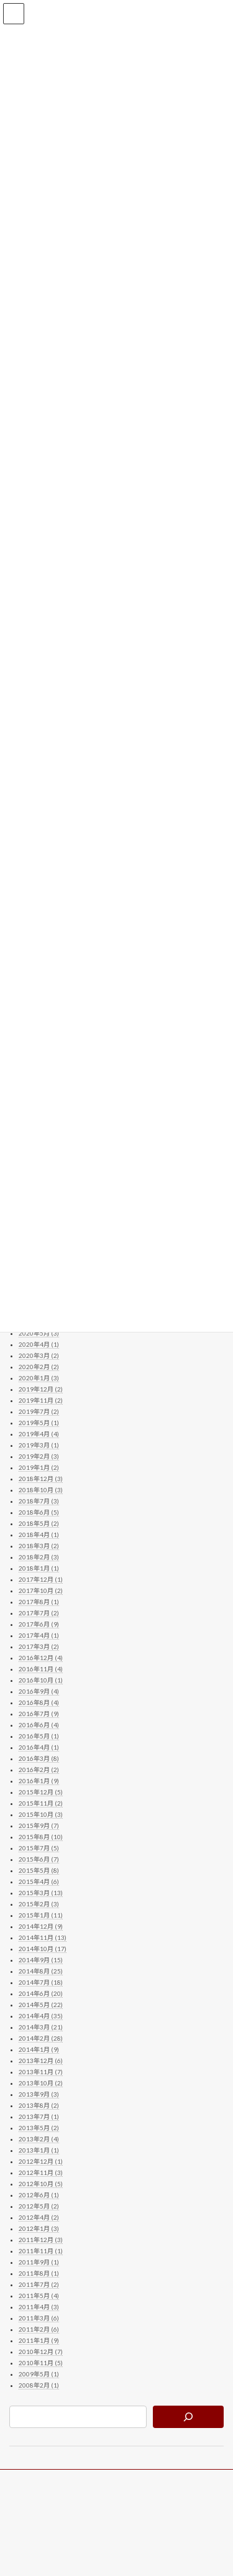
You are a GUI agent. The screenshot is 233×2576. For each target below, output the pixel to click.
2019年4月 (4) (39, 1434)
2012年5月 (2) (39, 2206)
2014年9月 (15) (41, 1960)
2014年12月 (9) (41, 1927)
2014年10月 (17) (42, 1949)
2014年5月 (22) (41, 2005)
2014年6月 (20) (41, 1994)
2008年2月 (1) (39, 2385)
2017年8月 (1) (39, 1602)
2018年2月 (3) (39, 1557)
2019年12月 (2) (41, 1389)
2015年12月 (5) (41, 1792)
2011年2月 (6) (39, 2330)
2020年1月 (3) (39, 1378)
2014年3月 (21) (41, 2027)
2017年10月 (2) (41, 1591)
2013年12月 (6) (41, 2061)
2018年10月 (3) (41, 1490)
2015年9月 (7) (39, 1826)
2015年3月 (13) (41, 1893)
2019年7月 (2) (39, 1412)
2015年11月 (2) (41, 1803)
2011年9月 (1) (39, 2262)
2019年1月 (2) (39, 1468)
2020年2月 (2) (39, 1367)
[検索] (188, 2417)
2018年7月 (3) (39, 1501)
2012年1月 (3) (39, 2229)
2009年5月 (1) (39, 2374)
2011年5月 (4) (39, 2296)
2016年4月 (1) (39, 1748)
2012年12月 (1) (41, 2162)
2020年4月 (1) (39, 1345)
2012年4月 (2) (39, 2218)
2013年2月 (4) (39, 2139)
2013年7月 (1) (39, 2117)
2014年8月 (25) (41, 1971)
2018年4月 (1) (39, 1535)
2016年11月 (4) (41, 1669)
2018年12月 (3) (41, 1479)
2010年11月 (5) (41, 2363)
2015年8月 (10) (41, 1837)
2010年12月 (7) (41, 2352)
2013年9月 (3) (39, 2094)
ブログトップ (31, 2480)
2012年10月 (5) (41, 2184)
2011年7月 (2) (39, 2285)
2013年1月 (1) (39, 2150)
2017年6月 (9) (39, 1624)
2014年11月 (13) (42, 1938)
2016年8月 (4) (39, 1703)
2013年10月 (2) (41, 2083)
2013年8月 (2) (39, 2106)
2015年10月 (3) (41, 1815)
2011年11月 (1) (41, 2251)
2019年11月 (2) (41, 1401)
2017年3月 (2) (39, 1647)
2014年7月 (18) (41, 1983)
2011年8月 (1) (39, 2274)
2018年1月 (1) (39, 1568)
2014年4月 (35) (41, 2016)
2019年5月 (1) (39, 1423)
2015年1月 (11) (41, 1915)
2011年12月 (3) (41, 2240)
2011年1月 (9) (39, 2341)
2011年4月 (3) (39, 2307)
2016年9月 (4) (39, 1692)
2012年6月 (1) (39, 2195)
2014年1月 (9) (39, 2050)
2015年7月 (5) (39, 1848)
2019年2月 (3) (39, 1457)
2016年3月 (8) (39, 1759)
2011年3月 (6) (39, 2318)
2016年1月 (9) (39, 1781)
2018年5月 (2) (39, 1524)
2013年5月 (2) (39, 2128)
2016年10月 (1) (41, 1680)
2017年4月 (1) (39, 1636)
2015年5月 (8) (39, 1871)
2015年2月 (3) (39, 1904)
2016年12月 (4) (41, 1658)
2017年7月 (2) (39, 1613)
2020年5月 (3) (39, 1333)
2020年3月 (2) (39, 1356)
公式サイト (28, 2503)
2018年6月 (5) (39, 1513)
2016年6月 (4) (39, 1725)
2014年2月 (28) (41, 2039)
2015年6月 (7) (39, 1859)
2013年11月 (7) (41, 2072)
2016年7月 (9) (39, 1714)
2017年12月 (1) (41, 1580)
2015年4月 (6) (39, 1882)
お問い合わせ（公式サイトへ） (61, 2526)
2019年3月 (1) (39, 1445)
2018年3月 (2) (39, 1546)
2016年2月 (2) (39, 1770)
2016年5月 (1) (39, 1736)
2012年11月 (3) (41, 2173)
